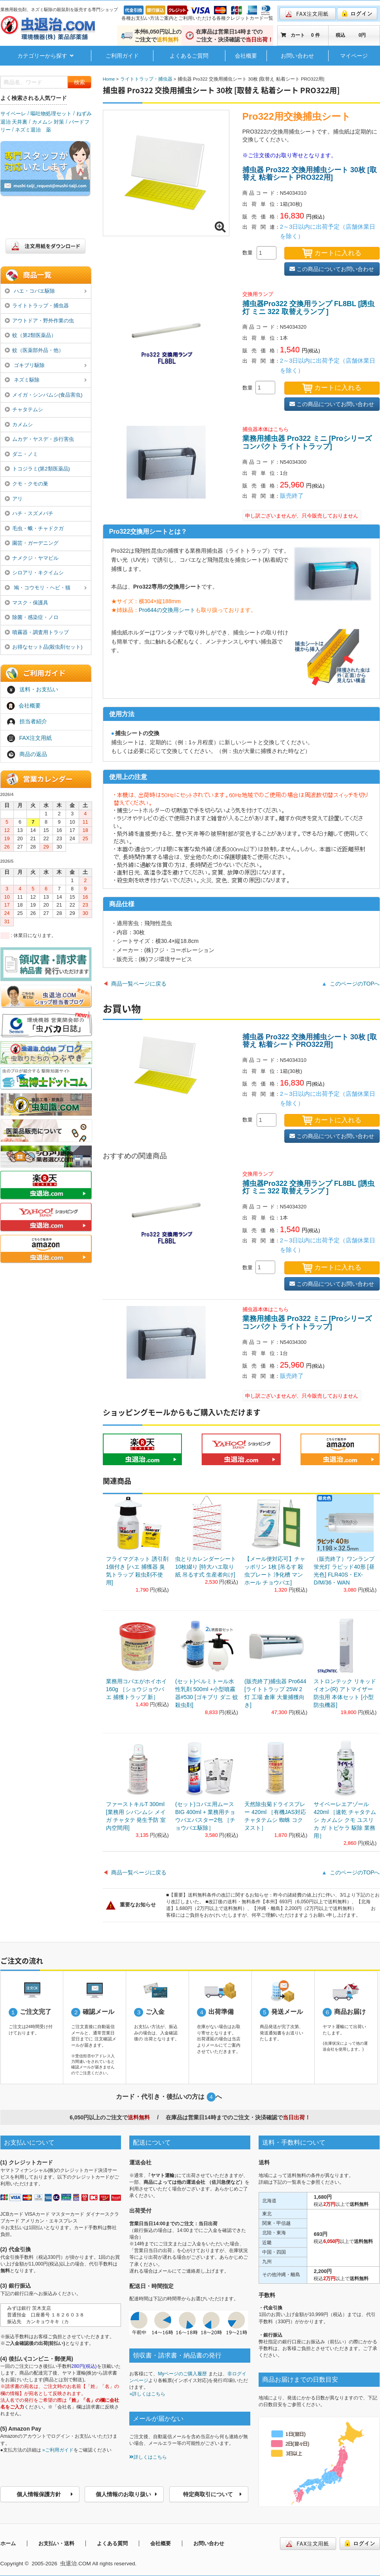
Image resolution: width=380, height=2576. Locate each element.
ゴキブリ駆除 (46, 366)
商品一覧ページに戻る (138, 983)
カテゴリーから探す (45, 56)
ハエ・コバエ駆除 (46, 291)
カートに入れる (331, 253)
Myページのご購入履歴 (182, 2374)
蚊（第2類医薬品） (31, 335)
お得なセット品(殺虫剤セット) (44, 647)
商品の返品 (27, 754)
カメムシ (19, 424)
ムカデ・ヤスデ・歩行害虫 (39, 439)
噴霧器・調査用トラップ (37, 632)
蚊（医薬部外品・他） (34, 350)
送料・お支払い (32, 689)
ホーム (8, 2543)
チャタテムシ (24, 409)
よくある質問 (112, 2543)
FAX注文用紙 (29, 738)
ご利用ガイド (122, 56)
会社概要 (246, 56)
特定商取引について (212, 2494)
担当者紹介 (27, 722)
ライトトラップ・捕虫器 (37, 306)
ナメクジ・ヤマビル (32, 558)
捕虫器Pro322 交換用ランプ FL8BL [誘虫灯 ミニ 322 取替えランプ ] (308, 308)
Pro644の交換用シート (167, 610)
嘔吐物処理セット (51, 114)
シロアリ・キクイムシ (34, 573)
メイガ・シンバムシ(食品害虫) (44, 395)
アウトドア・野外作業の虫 (39, 321)
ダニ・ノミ (21, 454)
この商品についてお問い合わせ (331, 269)
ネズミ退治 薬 (33, 130)
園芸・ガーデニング (32, 543)
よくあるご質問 (189, 56)
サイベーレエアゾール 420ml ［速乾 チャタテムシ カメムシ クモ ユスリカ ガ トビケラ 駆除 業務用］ (345, 1820)
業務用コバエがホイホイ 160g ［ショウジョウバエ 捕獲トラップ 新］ (136, 1689)
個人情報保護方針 (45, 2494)
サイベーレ (13, 114)
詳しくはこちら (148, 2457)
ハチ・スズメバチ (29, 513)
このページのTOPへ (355, 983)
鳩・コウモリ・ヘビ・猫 (46, 588)
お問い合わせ (297, 56)
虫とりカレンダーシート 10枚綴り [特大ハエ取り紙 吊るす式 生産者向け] (205, 1567)
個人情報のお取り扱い (126, 2494)
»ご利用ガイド (58, 2450)
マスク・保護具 (27, 603)
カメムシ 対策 (48, 122)
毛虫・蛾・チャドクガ (34, 528)
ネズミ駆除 (46, 380)
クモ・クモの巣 (27, 484)
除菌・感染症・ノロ (32, 617)
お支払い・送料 (56, 2543)
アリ (14, 499)
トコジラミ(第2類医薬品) (37, 469)
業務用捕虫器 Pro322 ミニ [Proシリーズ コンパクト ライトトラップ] (307, 442)
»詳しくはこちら (147, 2394)
